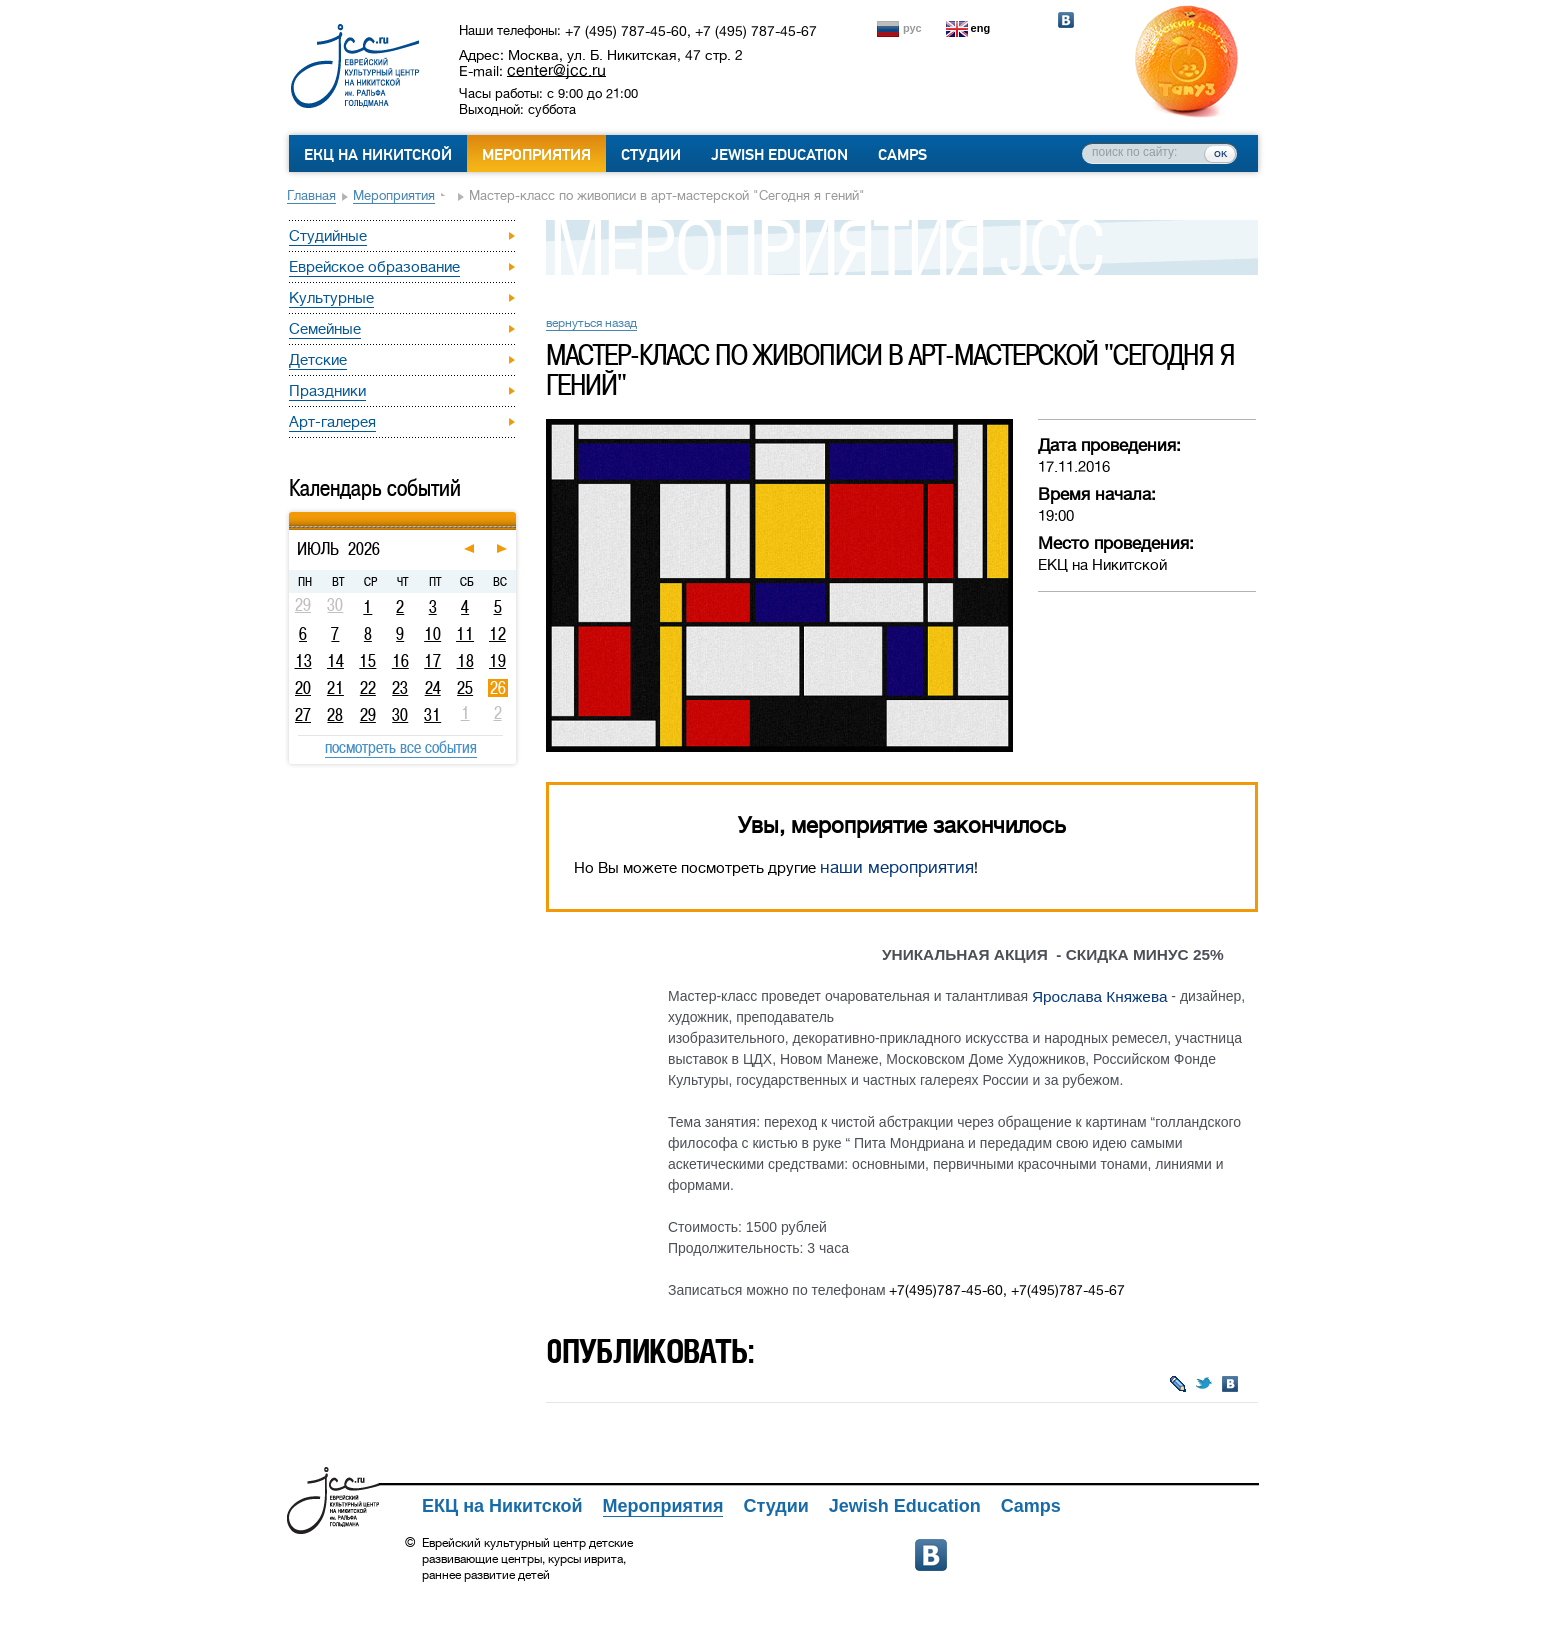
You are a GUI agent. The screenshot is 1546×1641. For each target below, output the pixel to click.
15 (367, 661)
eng (981, 28)
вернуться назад (591, 323)
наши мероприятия (897, 867)
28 (335, 715)
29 (368, 715)
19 (497, 661)
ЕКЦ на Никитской (378, 155)
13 (303, 661)
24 (433, 688)
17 (432, 661)
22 (368, 688)
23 (400, 688)
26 (498, 688)
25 (465, 688)
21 (335, 688)
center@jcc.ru (556, 70)
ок (1220, 153)
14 (335, 661)
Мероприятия (536, 155)
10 (432, 634)
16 (400, 661)
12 (497, 634)
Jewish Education (779, 155)
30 (400, 715)
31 (432, 715)
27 (303, 715)
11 (465, 634)
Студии (651, 155)
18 (465, 661)
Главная (311, 195)
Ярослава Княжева (1100, 996)
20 (303, 688)
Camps (902, 155)
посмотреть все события (401, 747)
